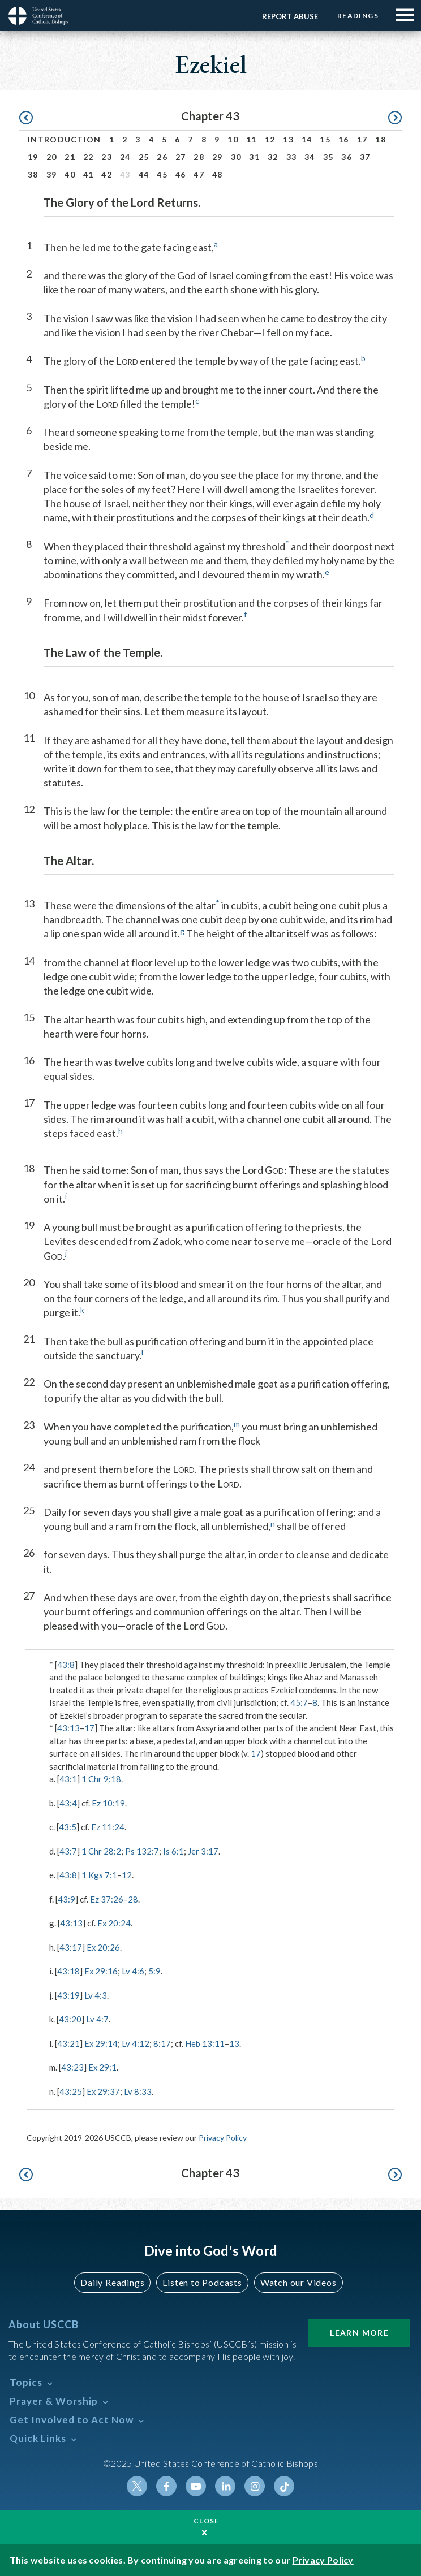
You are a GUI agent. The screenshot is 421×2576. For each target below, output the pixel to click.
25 (144, 157)
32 (273, 157)
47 (199, 174)
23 (106, 157)
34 (309, 157)
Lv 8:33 (138, 2091)
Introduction (64, 139)
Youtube (196, 2486)
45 (162, 174)
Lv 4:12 (136, 2043)
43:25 (70, 2091)
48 (217, 174)
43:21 (68, 2043)
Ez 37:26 (106, 1899)
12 (270, 139)
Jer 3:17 (203, 1851)
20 (51, 157)
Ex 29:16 (101, 1971)
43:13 (68, 1728)
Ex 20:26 (104, 1947)
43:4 (68, 1803)
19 (33, 157)
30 (236, 157)
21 (70, 157)
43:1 (68, 1779)
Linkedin (225, 2486)
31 (254, 157)
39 (51, 174)
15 (325, 139)
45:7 (299, 1702)
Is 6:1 (173, 1851)
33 (291, 157)
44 (144, 174)
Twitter (137, 2486)
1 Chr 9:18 (101, 1779)
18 (380, 139)
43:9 (66, 1899)
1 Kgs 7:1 (99, 1875)
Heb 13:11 (205, 2043)
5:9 (155, 1971)
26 (162, 157)
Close (207, 2521)
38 (33, 174)
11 (251, 139)
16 (343, 139)
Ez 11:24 (107, 1827)
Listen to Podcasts (202, 2282)
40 (70, 174)
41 (88, 174)
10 (232, 139)
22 (88, 157)
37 (365, 157)
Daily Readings (112, 2282)
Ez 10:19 (108, 1803)
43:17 (70, 1947)
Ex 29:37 (104, 2091)
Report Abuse (289, 16)
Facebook (166, 2486)
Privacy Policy (223, 2137)
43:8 (66, 1664)
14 (307, 139)
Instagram (254, 2486)
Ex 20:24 (114, 1923)
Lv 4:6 (133, 1971)
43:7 (68, 1851)
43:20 (70, 2019)
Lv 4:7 (97, 2019)
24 (125, 157)
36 (346, 157)
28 (199, 157)
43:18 (68, 1971)
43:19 (68, 1995)
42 (106, 174)
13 (288, 139)
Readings (357, 15)
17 (362, 139)
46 (180, 174)
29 (217, 157)
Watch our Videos (298, 2282)
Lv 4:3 (95, 1995)
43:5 (67, 1827)
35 (328, 157)
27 (180, 157)
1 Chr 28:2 (101, 1851)
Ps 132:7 (142, 1851)
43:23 (72, 2067)
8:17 (162, 2043)
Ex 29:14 (101, 2043)
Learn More (359, 2332)
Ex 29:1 (102, 2067)
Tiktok (284, 2486)
